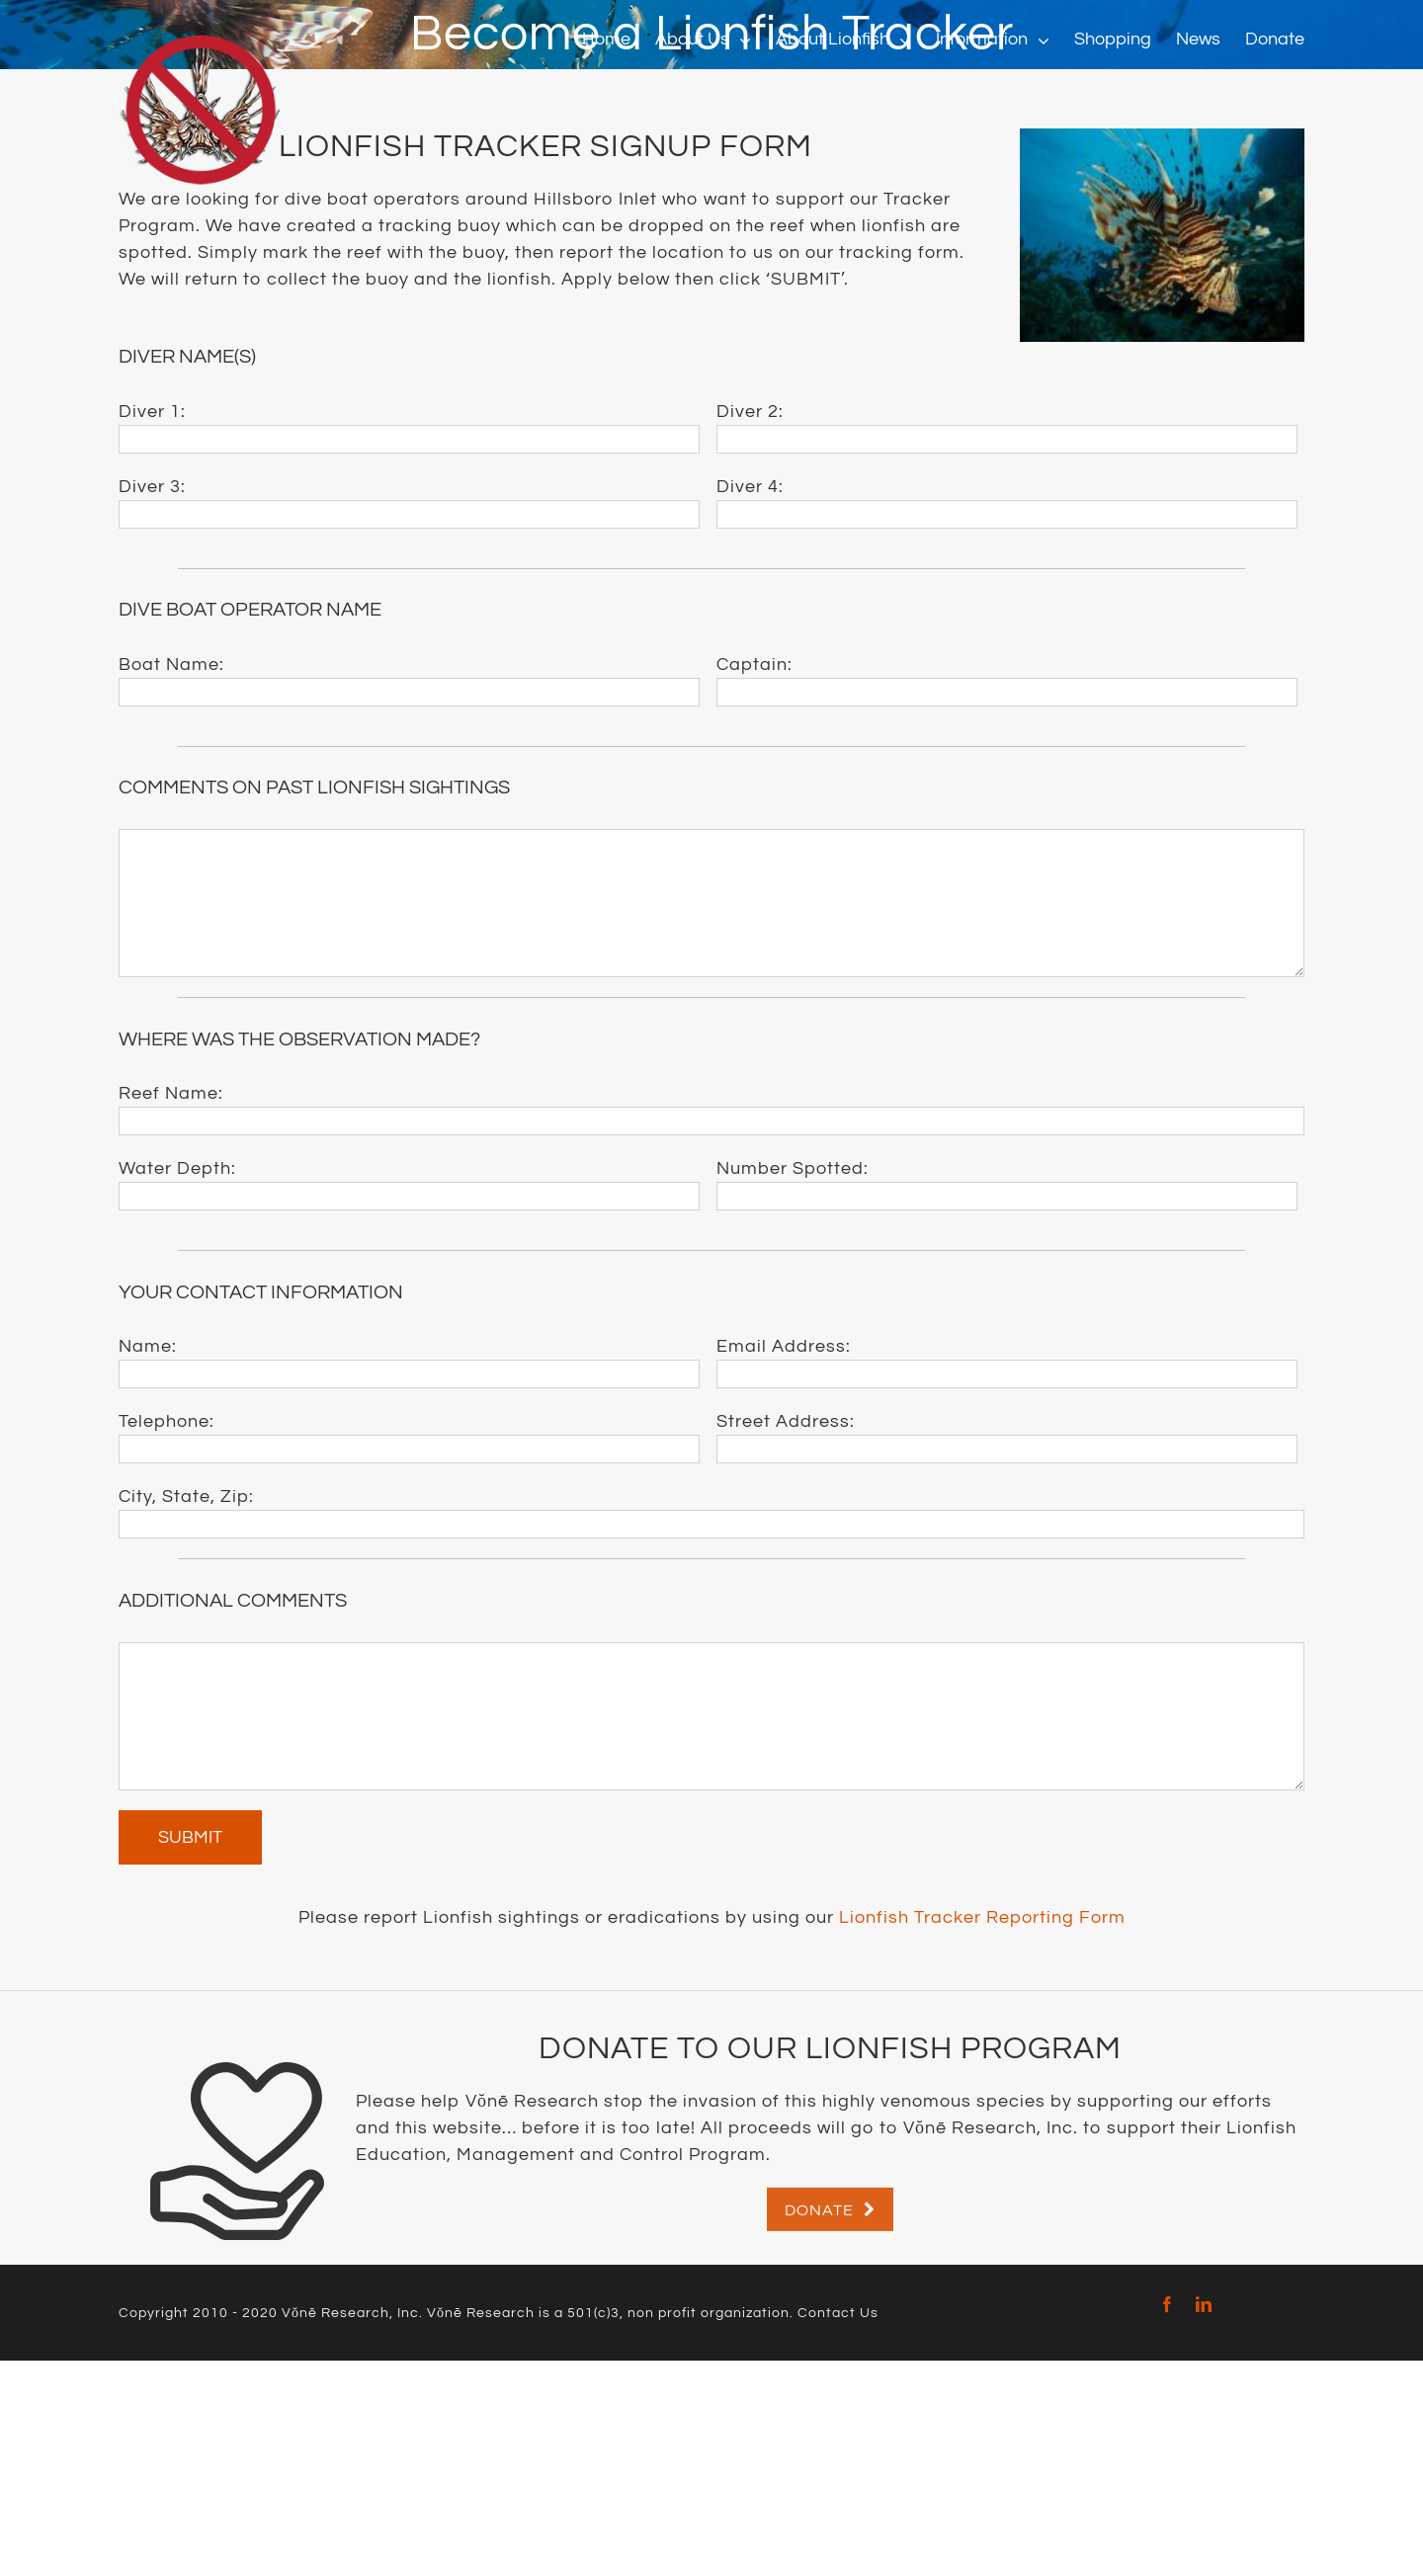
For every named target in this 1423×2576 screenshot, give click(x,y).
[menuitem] (618, 39)
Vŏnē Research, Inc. (352, 2313)
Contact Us (838, 2313)
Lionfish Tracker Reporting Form (982, 1917)
